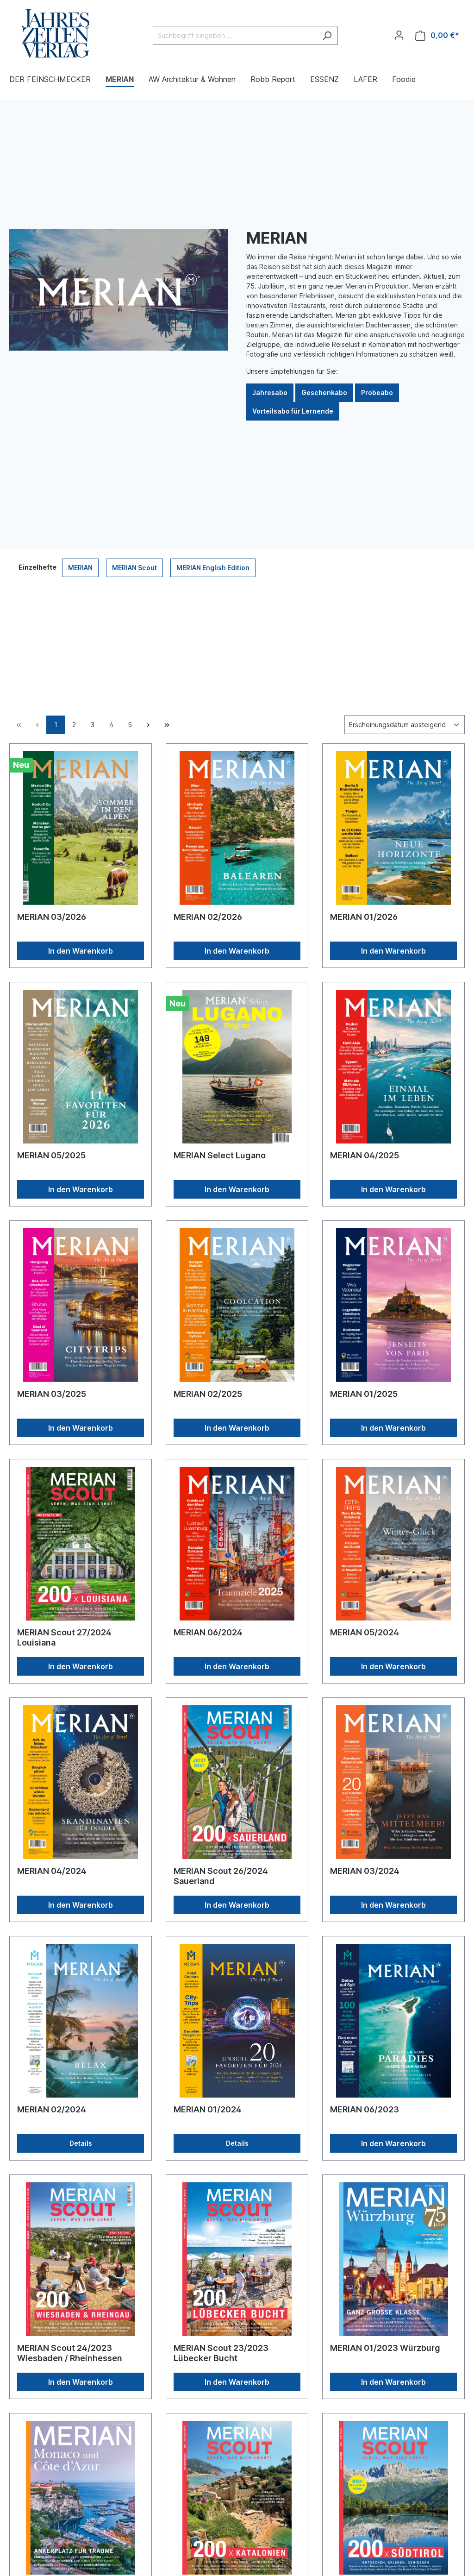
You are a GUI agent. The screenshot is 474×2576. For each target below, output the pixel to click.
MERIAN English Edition (212, 568)
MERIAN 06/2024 (208, 1632)
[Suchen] (327, 35)
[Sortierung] (404, 724)
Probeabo (377, 392)
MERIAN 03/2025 (51, 1394)
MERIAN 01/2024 (208, 2109)
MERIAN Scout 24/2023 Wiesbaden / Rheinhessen (69, 2353)
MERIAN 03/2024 (364, 1871)
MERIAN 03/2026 (51, 917)
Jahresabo (269, 392)
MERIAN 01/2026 (364, 917)
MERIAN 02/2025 (208, 1394)
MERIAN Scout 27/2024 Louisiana (64, 1637)
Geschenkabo (324, 392)
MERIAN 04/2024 (52, 1871)
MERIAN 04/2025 (364, 1155)
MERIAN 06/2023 (364, 2109)
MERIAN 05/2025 (51, 1155)
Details (80, 2143)
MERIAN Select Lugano (220, 1155)
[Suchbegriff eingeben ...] (235, 35)
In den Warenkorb (80, 950)
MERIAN (80, 568)
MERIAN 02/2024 (51, 2109)
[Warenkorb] (437, 35)
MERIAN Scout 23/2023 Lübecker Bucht (221, 2353)
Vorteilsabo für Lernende (292, 411)
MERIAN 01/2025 (364, 1394)
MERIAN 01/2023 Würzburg (385, 2348)
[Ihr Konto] (399, 35)
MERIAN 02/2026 (208, 917)
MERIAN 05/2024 (364, 1632)
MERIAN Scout (134, 568)
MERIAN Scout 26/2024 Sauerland (221, 1876)
